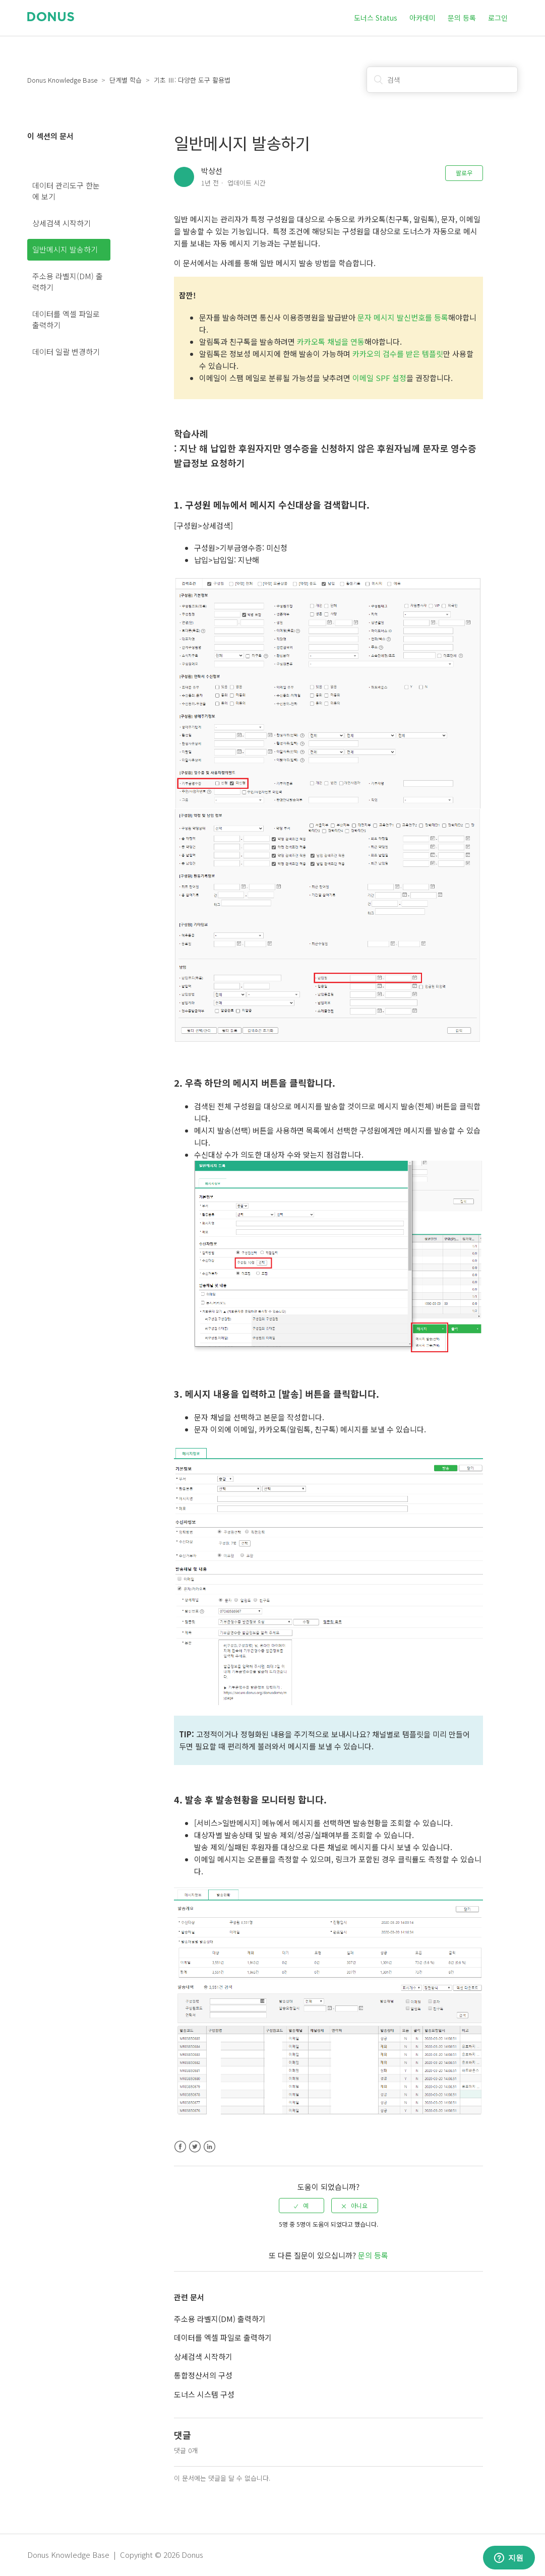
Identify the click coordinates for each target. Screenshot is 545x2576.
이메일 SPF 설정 (379, 377)
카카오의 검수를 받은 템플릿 (397, 353)
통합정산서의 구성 (203, 2375)
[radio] (301, 2205)
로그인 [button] (498, 18)
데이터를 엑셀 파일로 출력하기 (66, 319)
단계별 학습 (125, 80)
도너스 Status (375, 18)
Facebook (180, 2147)
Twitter (195, 2147)
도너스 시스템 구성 (204, 2394)
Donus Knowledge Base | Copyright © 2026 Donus (115, 2554)
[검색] (442, 80)
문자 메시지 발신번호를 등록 (402, 317)
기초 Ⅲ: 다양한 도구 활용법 (192, 80)
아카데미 (422, 18)
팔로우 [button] (464, 172)
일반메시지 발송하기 (65, 249)
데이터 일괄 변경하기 (66, 351)
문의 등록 (462, 18)
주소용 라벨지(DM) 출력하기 (67, 282)
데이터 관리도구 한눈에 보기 (66, 191)
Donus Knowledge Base (62, 80)
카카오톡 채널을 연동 (331, 341)
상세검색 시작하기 (61, 223)
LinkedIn (209, 2147)
